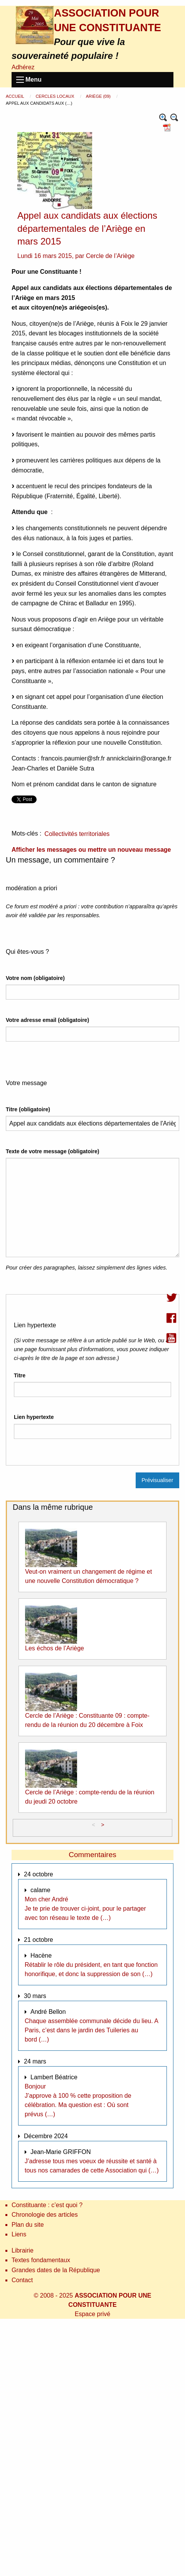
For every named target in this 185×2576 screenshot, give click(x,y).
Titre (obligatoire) (28, 1109)
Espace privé (93, 2314)
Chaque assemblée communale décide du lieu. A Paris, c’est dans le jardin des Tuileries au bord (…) (91, 2030)
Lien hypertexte (34, 1417)
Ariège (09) (99, 96)
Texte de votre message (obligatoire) (52, 1151)
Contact (22, 2280)
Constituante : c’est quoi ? (47, 2205)
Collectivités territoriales (76, 834)
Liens (19, 2234)
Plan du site (28, 2224)
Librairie (23, 2250)
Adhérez (23, 67)
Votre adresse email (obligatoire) (47, 1020)
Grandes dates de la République (56, 2270)
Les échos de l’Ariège (54, 1648)
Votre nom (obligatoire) (35, 978)
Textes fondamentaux (41, 2260)
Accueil (15, 96)
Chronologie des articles (45, 2214)
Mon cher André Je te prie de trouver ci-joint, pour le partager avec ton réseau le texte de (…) (85, 1908)
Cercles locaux (55, 96)
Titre (19, 1375)
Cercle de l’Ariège (110, 256)
